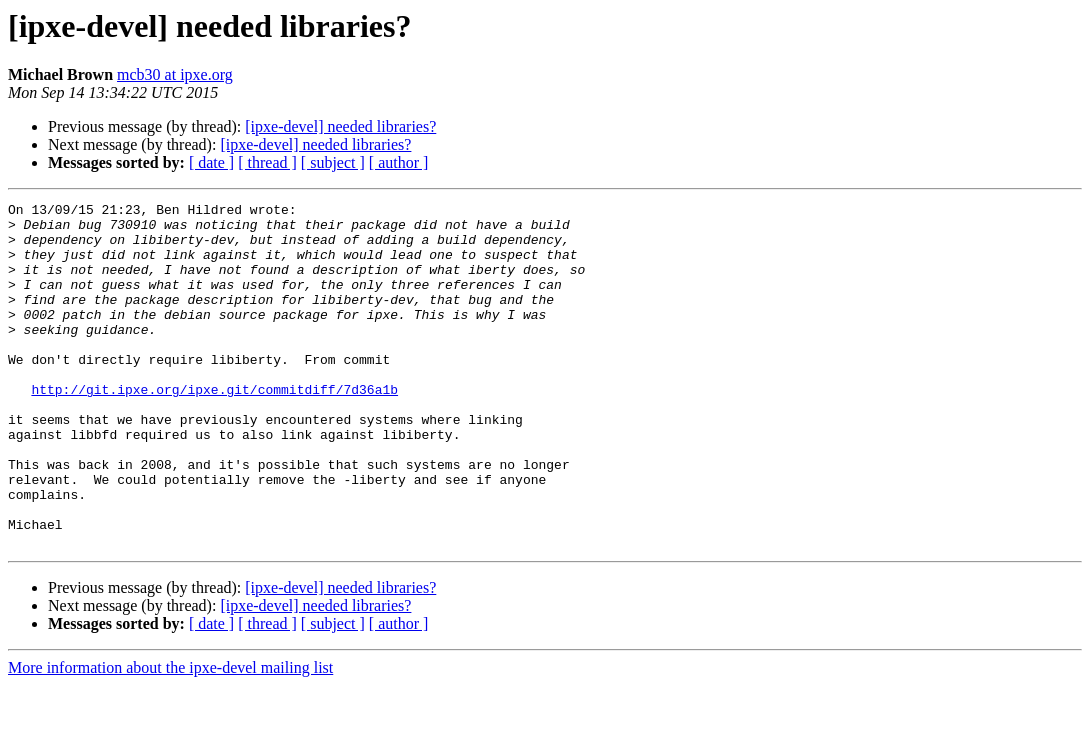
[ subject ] (333, 162)
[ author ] (399, 162)
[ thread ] (267, 162)
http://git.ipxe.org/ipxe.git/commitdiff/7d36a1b (214, 428)
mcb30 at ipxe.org (175, 74)
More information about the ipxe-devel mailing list (170, 736)
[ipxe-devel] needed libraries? (340, 126)
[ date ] (211, 162)
